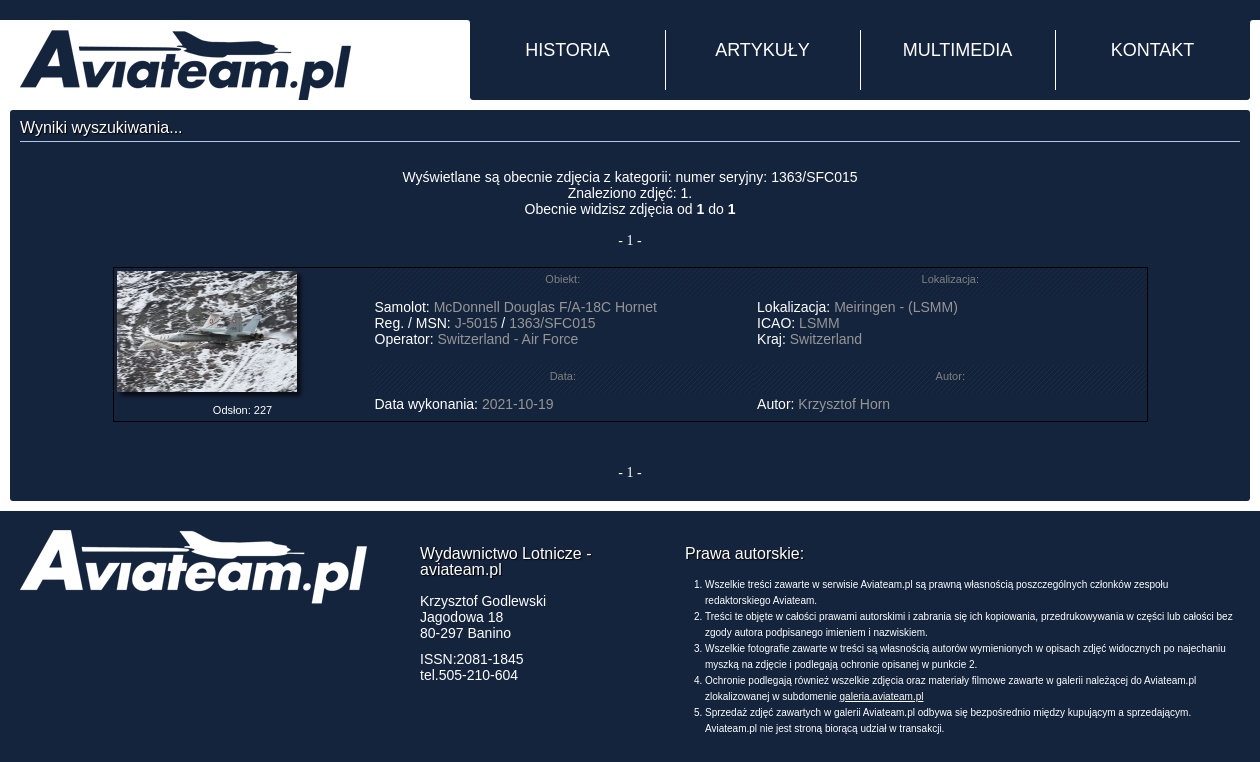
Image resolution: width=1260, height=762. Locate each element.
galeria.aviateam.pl (882, 696)
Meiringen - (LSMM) (896, 307)
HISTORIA (567, 50)
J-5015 (476, 323)
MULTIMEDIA (958, 50)
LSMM (819, 323)
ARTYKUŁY (762, 50)
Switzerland (826, 339)
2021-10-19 (518, 404)
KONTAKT (1153, 50)
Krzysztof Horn (844, 404)
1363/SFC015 (552, 323)
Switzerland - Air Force (508, 339)
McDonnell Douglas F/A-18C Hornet (545, 307)
